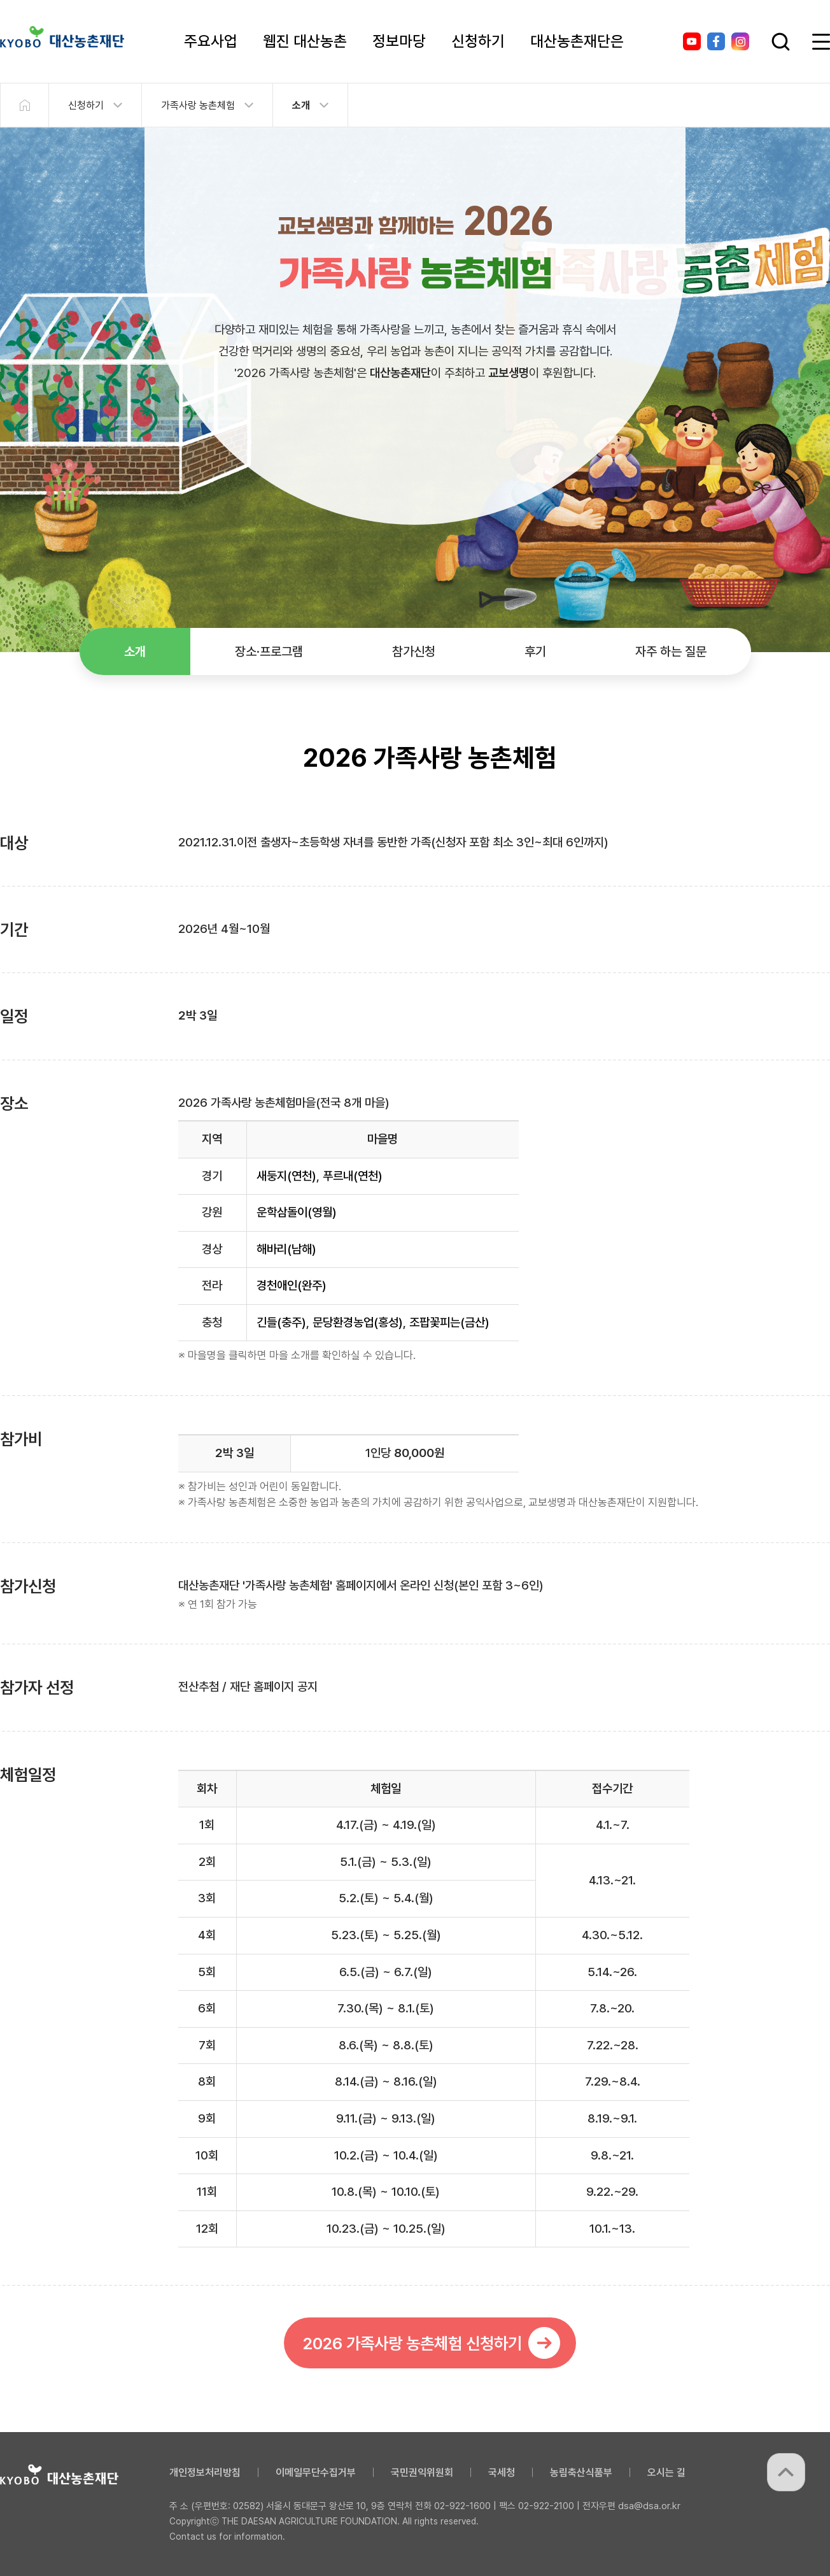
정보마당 (399, 41)
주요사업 (210, 41)
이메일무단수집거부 (316, 2472)
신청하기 (478, 41)
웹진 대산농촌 (305, 41)
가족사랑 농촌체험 (198, 105)
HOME (24, 105)
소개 (301, 105)
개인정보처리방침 (205, 2472)
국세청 (501, 2472)
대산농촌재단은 (577, 41)
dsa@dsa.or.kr (649, 2506)
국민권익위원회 (422, 2472)
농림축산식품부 (581, 2472)
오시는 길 (666, 2472)
